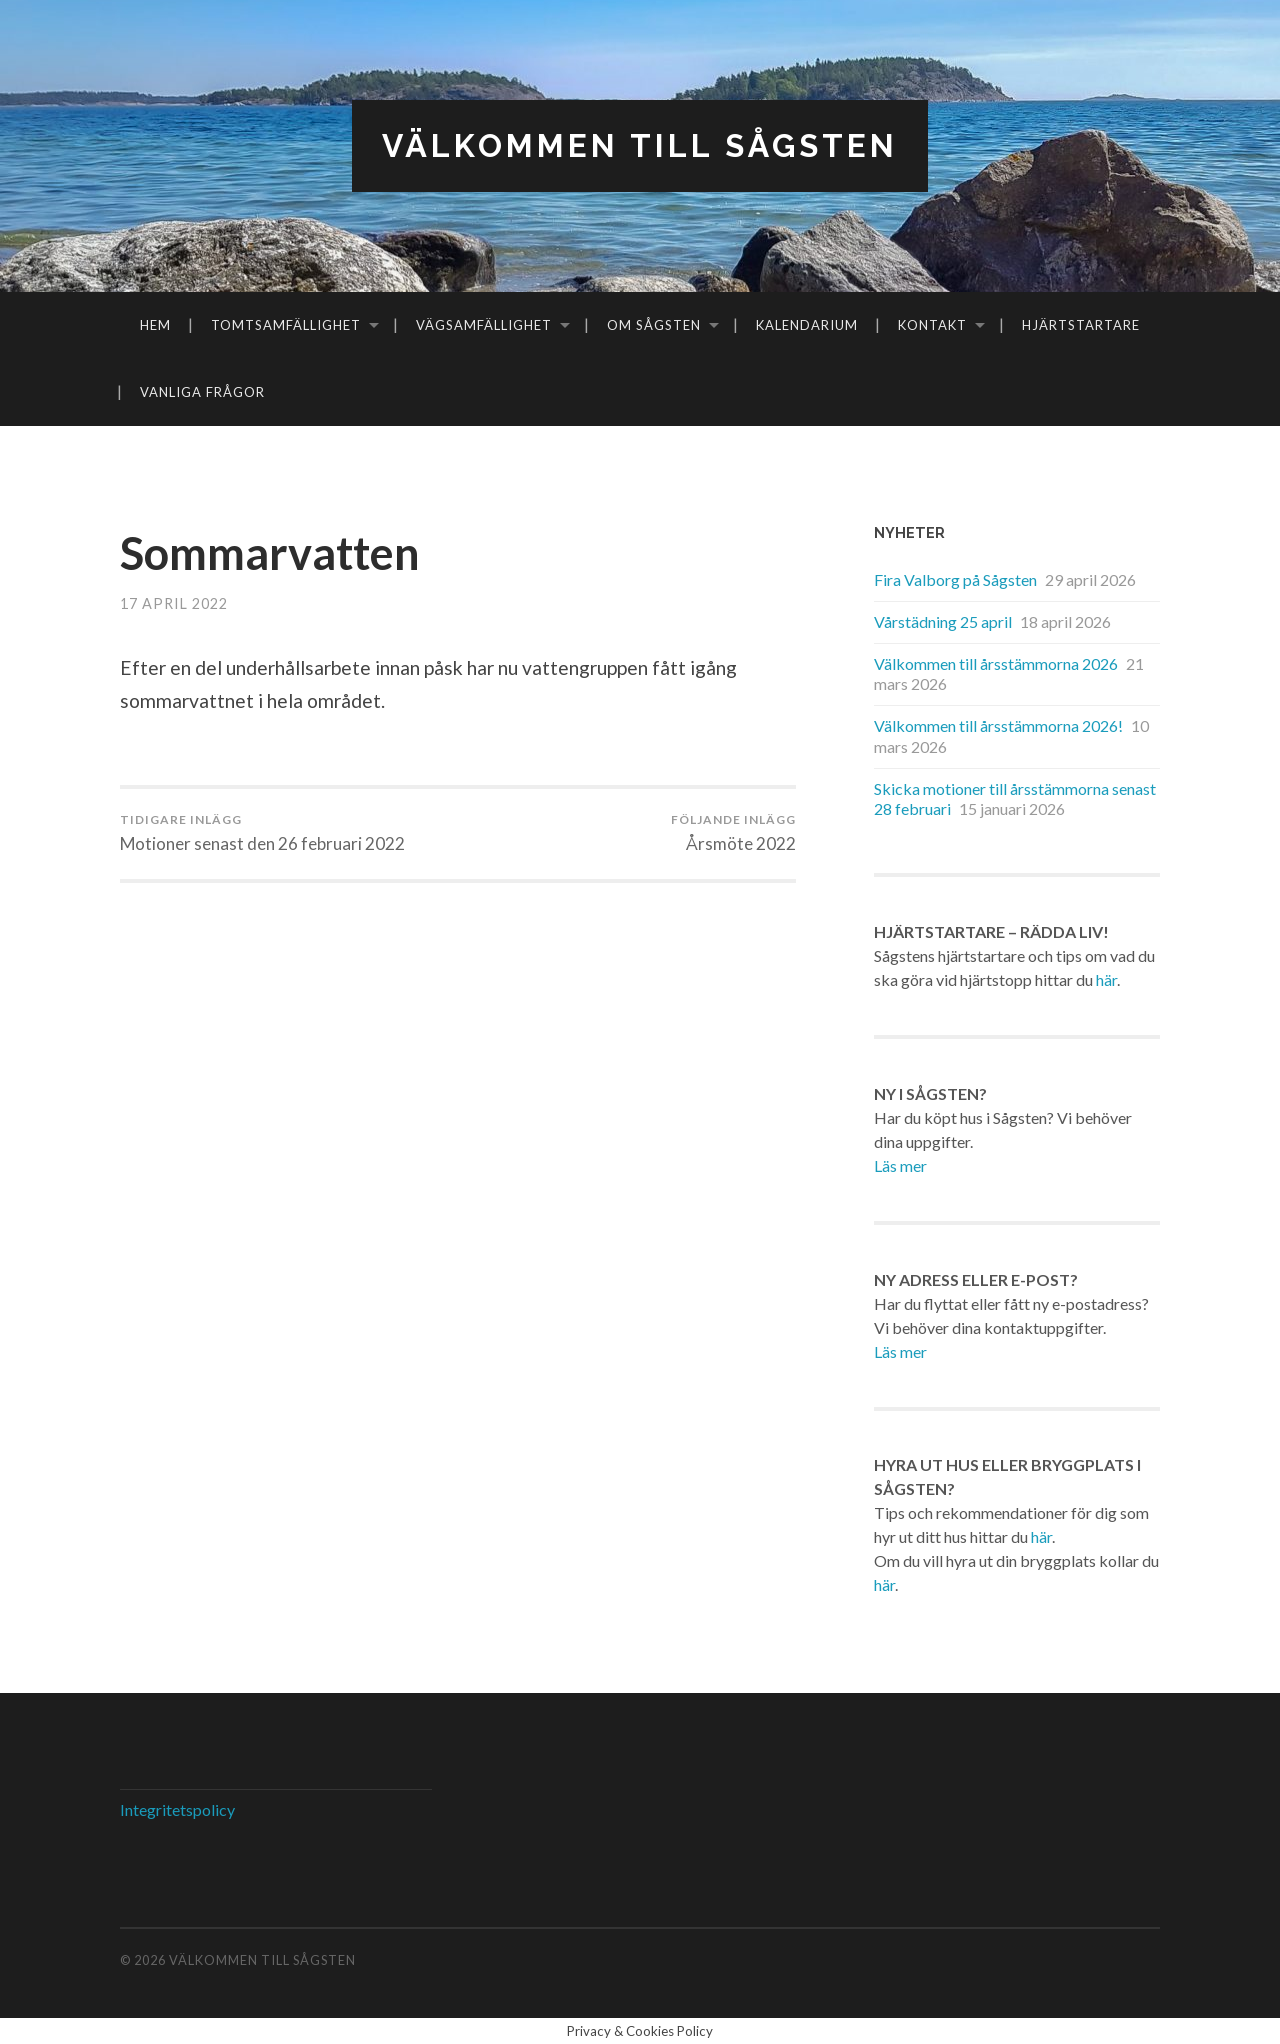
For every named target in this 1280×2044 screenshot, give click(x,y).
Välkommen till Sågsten (640, 145)
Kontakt (932, 325)
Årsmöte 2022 (733, 833)
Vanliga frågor (202, 392)
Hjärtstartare (1081, 325)
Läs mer (900, 1165)
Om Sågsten (654, 325)
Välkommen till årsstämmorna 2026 (996, 663)
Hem (155, 325)
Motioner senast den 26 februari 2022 (262, 833)
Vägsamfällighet (484, 325)
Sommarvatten (270, 553)
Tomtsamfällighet (286, 325)
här (1106, 979)
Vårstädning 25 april (943, 621)
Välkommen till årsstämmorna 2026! (998, 725)
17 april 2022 (174, 603)
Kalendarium (807, 325)
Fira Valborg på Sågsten (955, 579)
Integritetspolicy (177, 1809)
